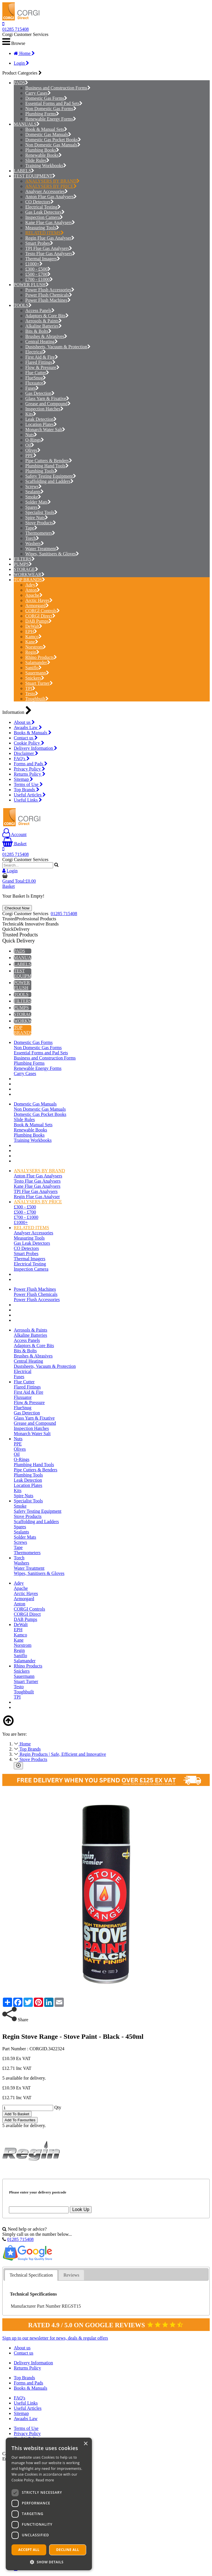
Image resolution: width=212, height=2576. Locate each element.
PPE (30, 455)
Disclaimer (26, 753)
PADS (19, 82)
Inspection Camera (44, 217)
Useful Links (28, 800)
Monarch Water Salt (45, 429)
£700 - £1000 (39, 279)
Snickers (34, 678)
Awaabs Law (28, 727)
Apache (34, 595)
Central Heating (41, 341)
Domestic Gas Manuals (48, 134)
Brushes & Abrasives (46, 336)
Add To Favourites (20, 2120)
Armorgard (37, 605)
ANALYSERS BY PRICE (51, 186)
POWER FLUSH (30, 284)
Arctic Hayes (39, 600)
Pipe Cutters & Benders (48, 460)
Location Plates (41, 424)
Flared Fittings (40, 362)
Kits (30, 414)
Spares (33, 507)
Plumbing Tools (41, 470)
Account (14, 834)
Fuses (32, 388)
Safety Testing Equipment (50, 476)
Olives (33, 450)
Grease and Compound (48, 403)
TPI (30, 688)
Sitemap (23, 779)
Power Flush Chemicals (48, 294)
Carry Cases (38, 93)
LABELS (22, 170)
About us (24, 722)
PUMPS (21, 564)
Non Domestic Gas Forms (50, 108)
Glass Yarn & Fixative (47, 398)
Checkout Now (17, 908)
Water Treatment (42, 548)
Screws (33, 486)
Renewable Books (43, 155)
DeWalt (33, 626)
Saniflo (33, 667)
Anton (32, 590)
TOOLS (21, 305)
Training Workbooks (45, 165)
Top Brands (26, 789)
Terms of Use (28, 784)
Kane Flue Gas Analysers (50, 222)
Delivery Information (35, 748)
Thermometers (40, 533)
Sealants (34, 491)
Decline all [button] (67, 2549)
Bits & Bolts (38, 331)
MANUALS (25, 124)
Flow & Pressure (42, 367)
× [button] (85, 2444)
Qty (57, 2107)
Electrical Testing (43, 206)
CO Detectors (39, 201)
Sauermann (37, 672)
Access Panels (40, 310)
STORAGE (24, 569)
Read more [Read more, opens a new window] (45, 2480)
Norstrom (35, 647)
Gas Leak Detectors (45, 212)
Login (21, 63)
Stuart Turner (39, 683)
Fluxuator (35, 382)
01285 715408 (15, 29)
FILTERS (23, 558)
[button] (48, 2561)
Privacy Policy (29, 768)
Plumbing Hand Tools (47, 465)
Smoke (33, 496)
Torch (32, 538)
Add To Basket (17, 2114)
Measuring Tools (42, 227)
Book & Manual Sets (46, 129)
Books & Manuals (32, 732)
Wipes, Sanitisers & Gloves (52, 553)
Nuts (31, 434)
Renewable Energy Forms (50, 118)
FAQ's (22, 758)
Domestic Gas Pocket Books (53, 139)
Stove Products (40, 522)
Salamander (37, 662)
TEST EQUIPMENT (33, 175)
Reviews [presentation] (71, 2275)
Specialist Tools (41, 512)
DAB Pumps (38, 621)
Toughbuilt (37, 698)
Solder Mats (38, 502)
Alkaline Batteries (43, 326)
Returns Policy (29, 774)
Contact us (26, 737)
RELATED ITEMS (44, 232)
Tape (31, 527)
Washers (34, 543)
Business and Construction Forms (57, 87)
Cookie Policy (29, 743)
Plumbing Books (42, 150)
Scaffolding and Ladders (49, 481)
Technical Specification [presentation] (31, 2275)
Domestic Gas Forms (46, 98)
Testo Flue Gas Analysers (50, 253)
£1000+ (34, 263)
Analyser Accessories (46, 191)
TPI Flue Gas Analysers (48, 248)
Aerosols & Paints (43, 320)
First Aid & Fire (41, 357)
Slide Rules (37, 160)
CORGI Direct (40, 615)
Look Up (80, 2209)
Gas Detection (40, 393)
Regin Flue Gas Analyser (49, 238)
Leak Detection (41, 419)
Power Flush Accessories (49, 289)
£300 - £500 (38, 269)
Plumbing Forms (42, 113)
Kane (31, 641)
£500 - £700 (38, 274)
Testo (31, 693)
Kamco (33, 636)
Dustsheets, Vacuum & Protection (57, 346)
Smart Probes (39, 243)
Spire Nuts (36, 517)
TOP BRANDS (28, 579)
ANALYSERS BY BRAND (52, 181)
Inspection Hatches (44, 408)
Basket (14, 843)
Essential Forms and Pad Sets (53, 103)
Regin (32, 652)
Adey (31, 584)
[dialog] (49, 2504)
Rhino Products (41, 657)
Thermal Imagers (42, 258)
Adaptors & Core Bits (47, 315)
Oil (29, 445)
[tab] (31, 2275)
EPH (31, 631)
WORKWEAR (27, 574)
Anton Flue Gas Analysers (51, 196)
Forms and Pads (30, 763)
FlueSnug (35, 377)
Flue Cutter (37, 372)
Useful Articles (30, 794)
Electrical (35, 351)
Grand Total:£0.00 (19, 881)
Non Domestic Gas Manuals (52, 144)
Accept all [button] (29, 2549)
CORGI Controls (42, 610)
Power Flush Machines (48, 300)
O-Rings (34, 439)
